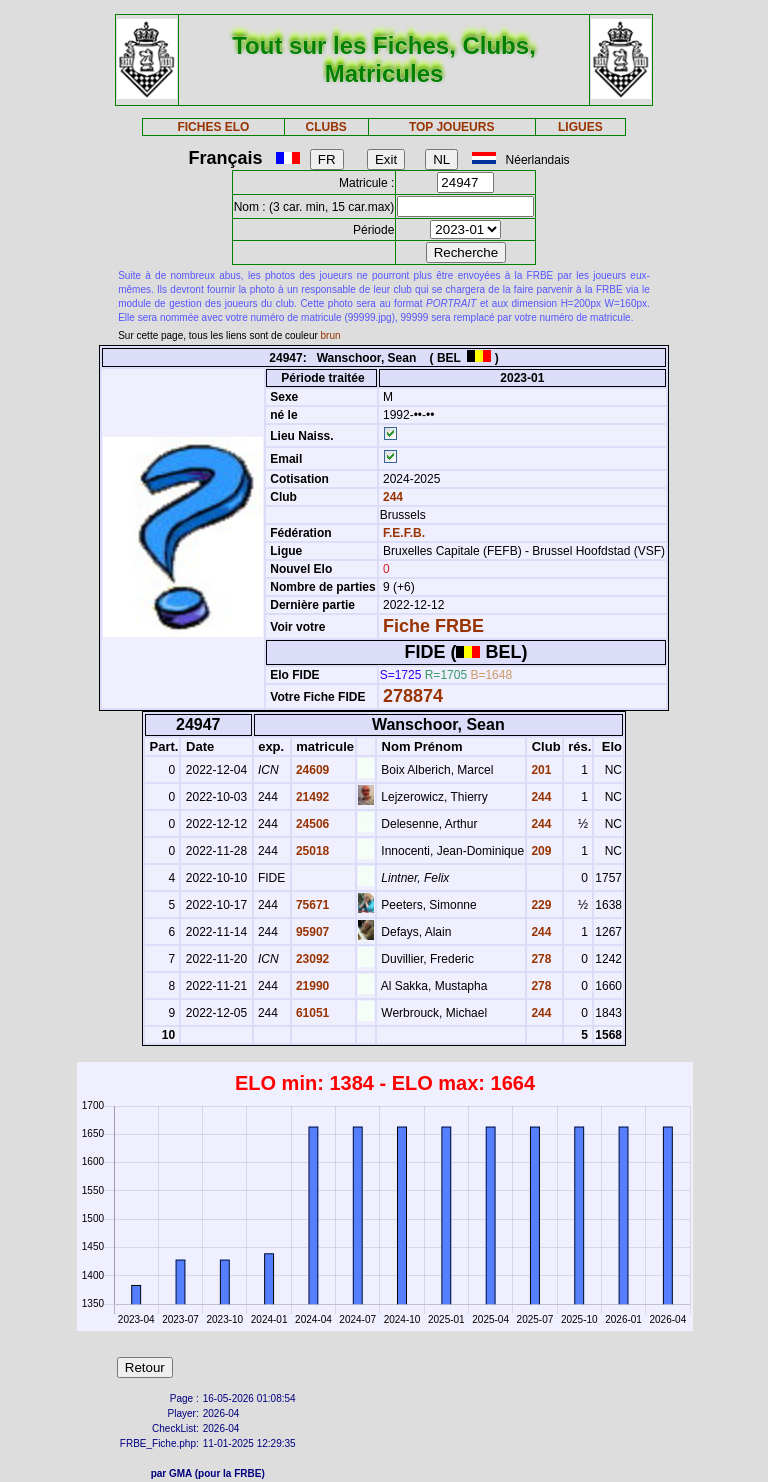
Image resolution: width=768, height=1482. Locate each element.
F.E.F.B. (404, 533)
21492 (311, 797)
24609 (311, 770)
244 (391, 497)
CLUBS (325, 127)
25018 (311, 851)
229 (539, 905)
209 (539, 851)
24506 (311, 824)
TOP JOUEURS (452, 127)
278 (539, 959)
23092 (311, 959)
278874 (413, 696)
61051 (311, 1013)
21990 (311, 986)
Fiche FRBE (433, 626)
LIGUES (580, 127)
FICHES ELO (213, 127)
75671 (311, 905)
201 (539, 770)
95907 (311, 932)
